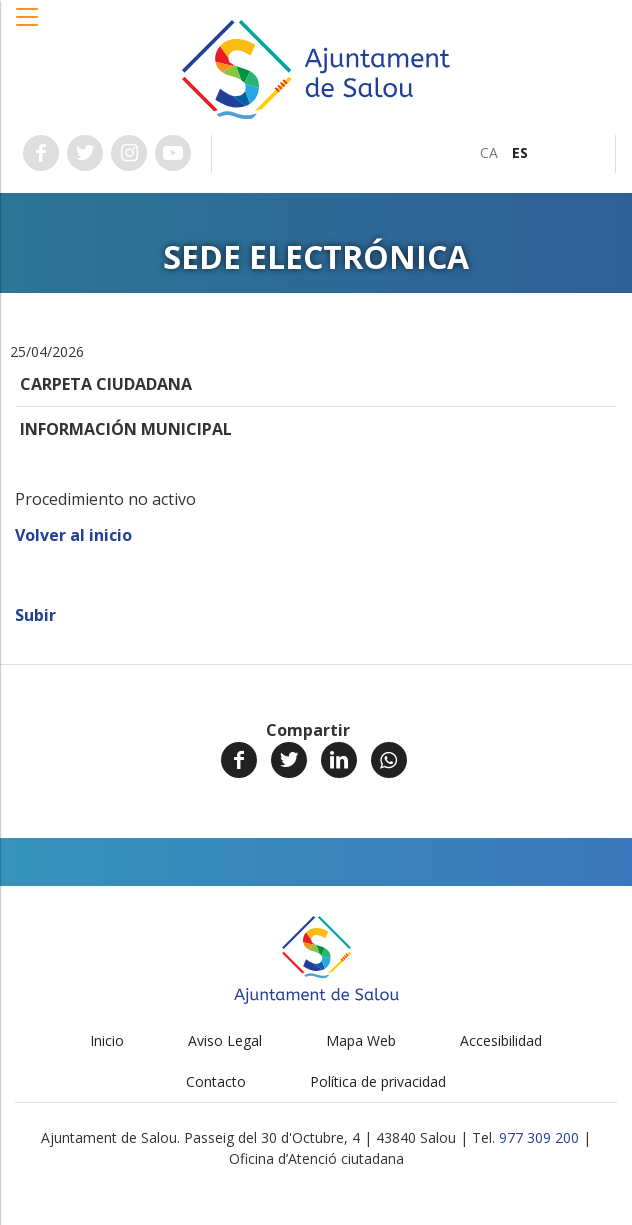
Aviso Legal (225, 1040)
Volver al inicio (73, 535)
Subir (35, 615)
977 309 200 (539, 1137)
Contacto (216, 1081)
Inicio (107, 1040)
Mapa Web (361, 1040)
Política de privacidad (378, 1081)
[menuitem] (489, 152)
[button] (28, 27)
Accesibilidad (501, 1040)
